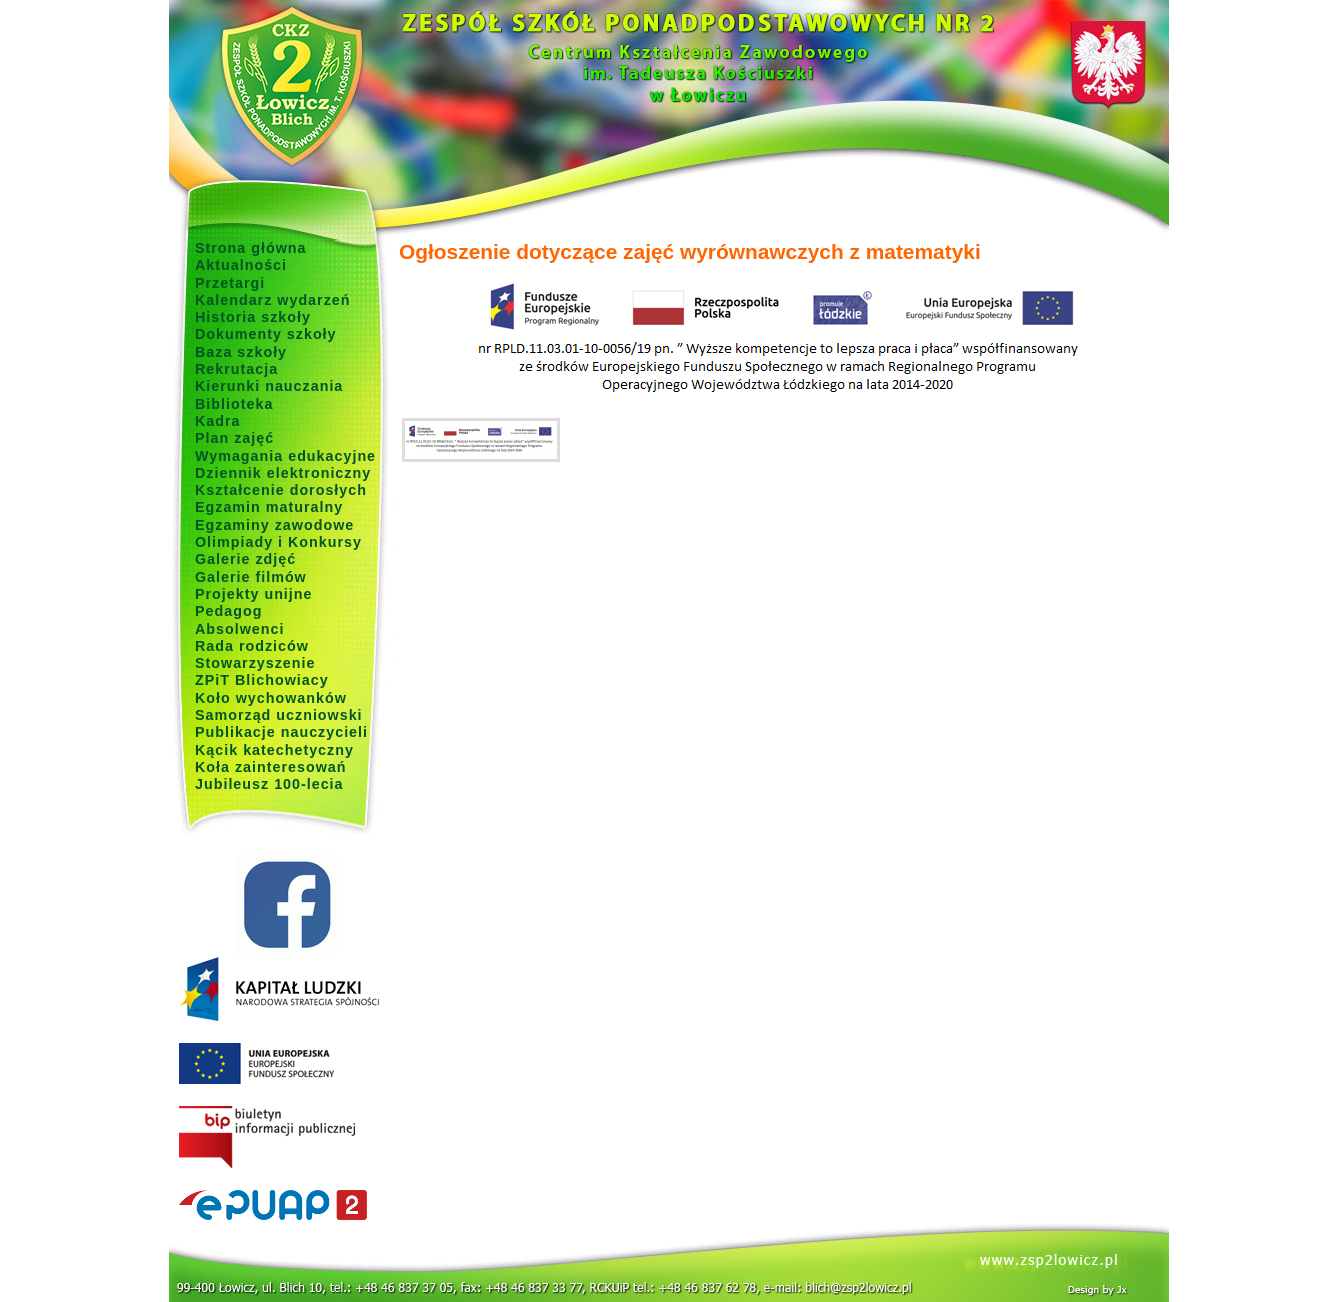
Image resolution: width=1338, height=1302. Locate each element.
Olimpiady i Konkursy (278, 542)
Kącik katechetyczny (274, 750)
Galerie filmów (251, 577)
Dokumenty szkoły (266, 334)
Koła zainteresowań (271, 767)
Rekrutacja (236, 369)
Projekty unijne (254, 594)
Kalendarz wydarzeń (272, 300)
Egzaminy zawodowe (274, 525)
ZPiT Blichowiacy (262, 680)
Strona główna (251, 248)
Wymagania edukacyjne (285, 456)
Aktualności (241, 265)
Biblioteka (234, 404)
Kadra (218, 421)
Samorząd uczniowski (279, 715)
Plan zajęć (234, 438)
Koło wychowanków (271, 698)
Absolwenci (239, 629)
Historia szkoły (253, 317)
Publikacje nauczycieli (281, 732)
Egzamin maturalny (269, 507)
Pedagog (228, 611)
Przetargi (230, 283)
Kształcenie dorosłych (281, 490)
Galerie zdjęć (245, 559)
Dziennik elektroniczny (283, 473)
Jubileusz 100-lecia (269, 784)
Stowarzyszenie (255, 663)
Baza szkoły (241, 352)
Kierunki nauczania (269, 386)
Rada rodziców (252, 646)
